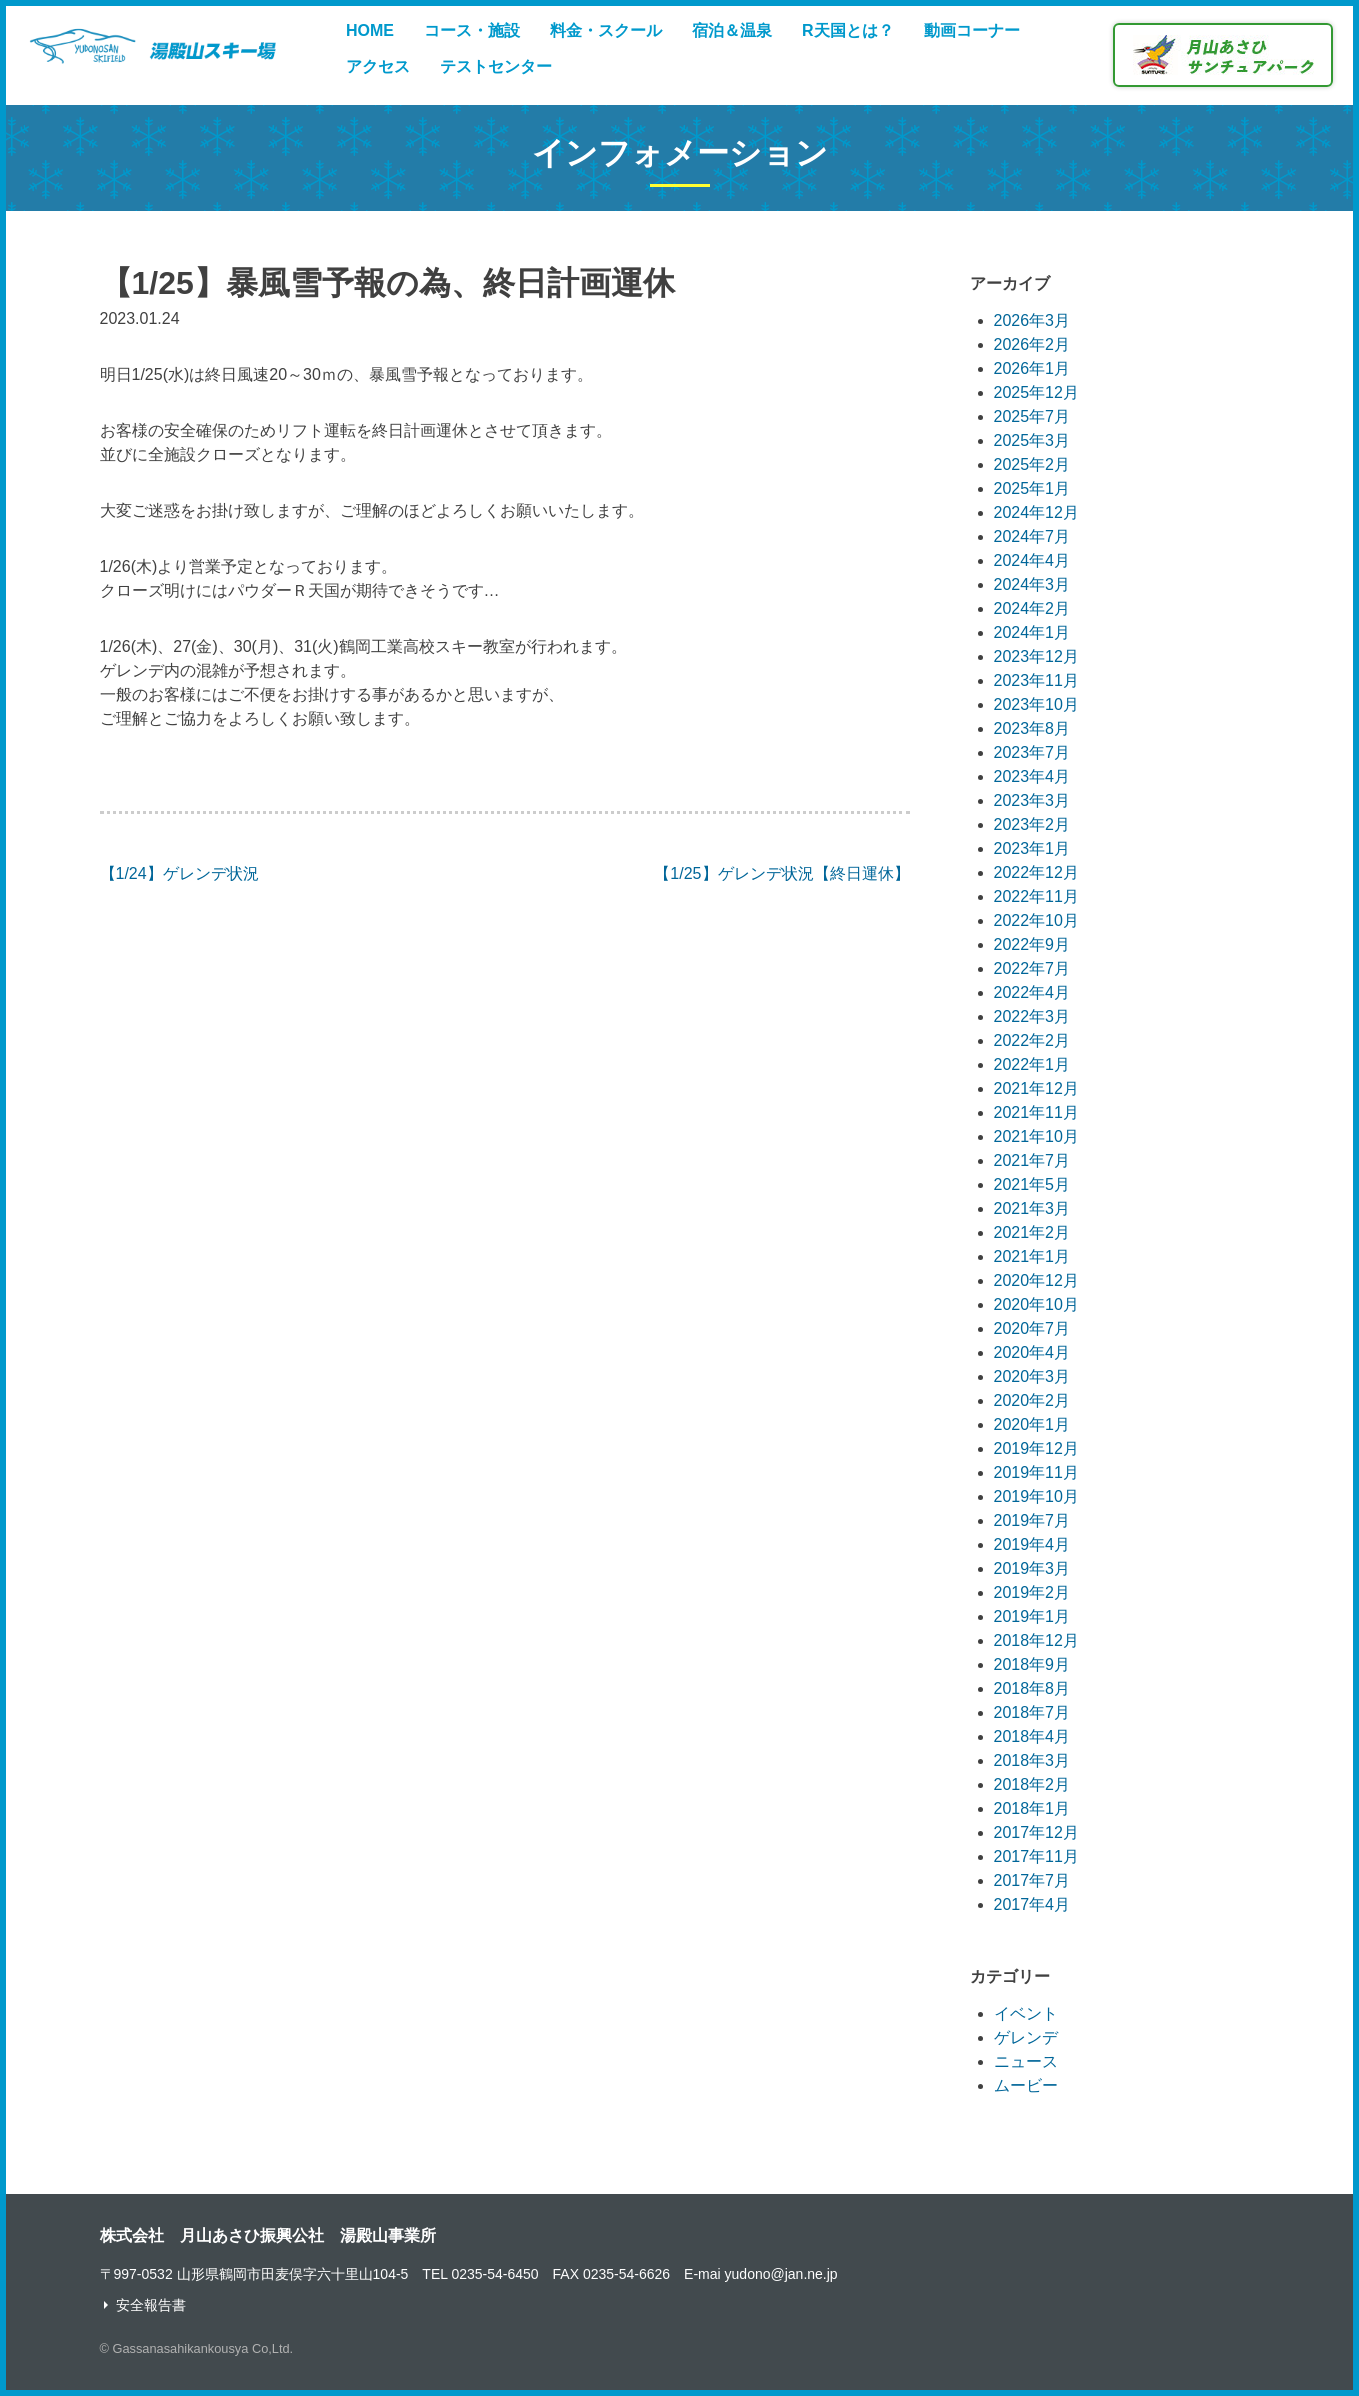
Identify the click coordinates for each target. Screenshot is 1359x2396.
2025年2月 (1032, 464)
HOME (370, 30)
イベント (1026, 2013)
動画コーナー (972, 30)
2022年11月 (1036, 896)
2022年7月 (1032, 968)
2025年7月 (1032, 416)
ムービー (1026, 2085)
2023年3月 (1032, 800)
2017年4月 (1032, 1904)
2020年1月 (1032, 1424)
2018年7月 (1032, 1712)
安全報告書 (151, 2305)
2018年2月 (1032, 1784)
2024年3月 (1032, 584)
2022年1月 (1032, 1064)
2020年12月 (1036, 1280)
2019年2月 (1032, 1592)
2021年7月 (1032, 1160)
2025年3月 (1032, 440)
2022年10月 (1036, 920)
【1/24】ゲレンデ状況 (179, 873)
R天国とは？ (848, 30)
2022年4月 (1032, 992)
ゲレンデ (1026, 2037)
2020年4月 (1032, 1352)
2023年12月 (1036, 656)
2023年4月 (1032, 776)
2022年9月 (1032, 944)
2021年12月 (1036, 1088)
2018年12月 (1036, 1640)
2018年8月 (1032, 1688)
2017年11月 (1036, 1856)
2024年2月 (1032, 608)
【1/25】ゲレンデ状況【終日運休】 (781, 873)
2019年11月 (1036, 1472)
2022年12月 (1036, 872)
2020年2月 (1032, 1400)
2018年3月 (1032, 1760)
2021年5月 (1032, 1184)
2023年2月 (1032, 824)
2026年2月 (1032, 344)
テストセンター (496, 66)
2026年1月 (1032, 368)
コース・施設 (472, 30)
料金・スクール (606, 30)
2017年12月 (1036, 1832)
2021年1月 (1032, 1256)
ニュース (1026, 2061)
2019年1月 (1032, 1616)
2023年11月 (1036, 680)
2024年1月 (1032, 632)
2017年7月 (1032, 1880)
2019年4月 (1032, 1544)
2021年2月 (1032, 1232)
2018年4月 (1032, 1736)
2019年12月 (1036, 1448)
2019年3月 (1032, 1568)
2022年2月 (1032, 1040)
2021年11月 (1036, 1112)
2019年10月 (1036, 1496)
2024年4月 (1032, 560)
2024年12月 (1036, 512)
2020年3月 (1032, 1376)
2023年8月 (1032, 728)
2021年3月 (1032, 1208)
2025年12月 (1036, 392)
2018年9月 (1032, 1664)
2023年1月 (1032, 848)
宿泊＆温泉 (732, 30)
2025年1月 (1032, 488)
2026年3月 (1032, 320)
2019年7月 (1032, 1520)
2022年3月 (1032, 1016)
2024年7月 (1032, 536)
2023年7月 (1032, 752)
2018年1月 (1032, 1808)
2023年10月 (1036, 704)
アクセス (378, 66)
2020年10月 (1036, 1304)
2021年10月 (1036, 1136)
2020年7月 (1032, 1328)
